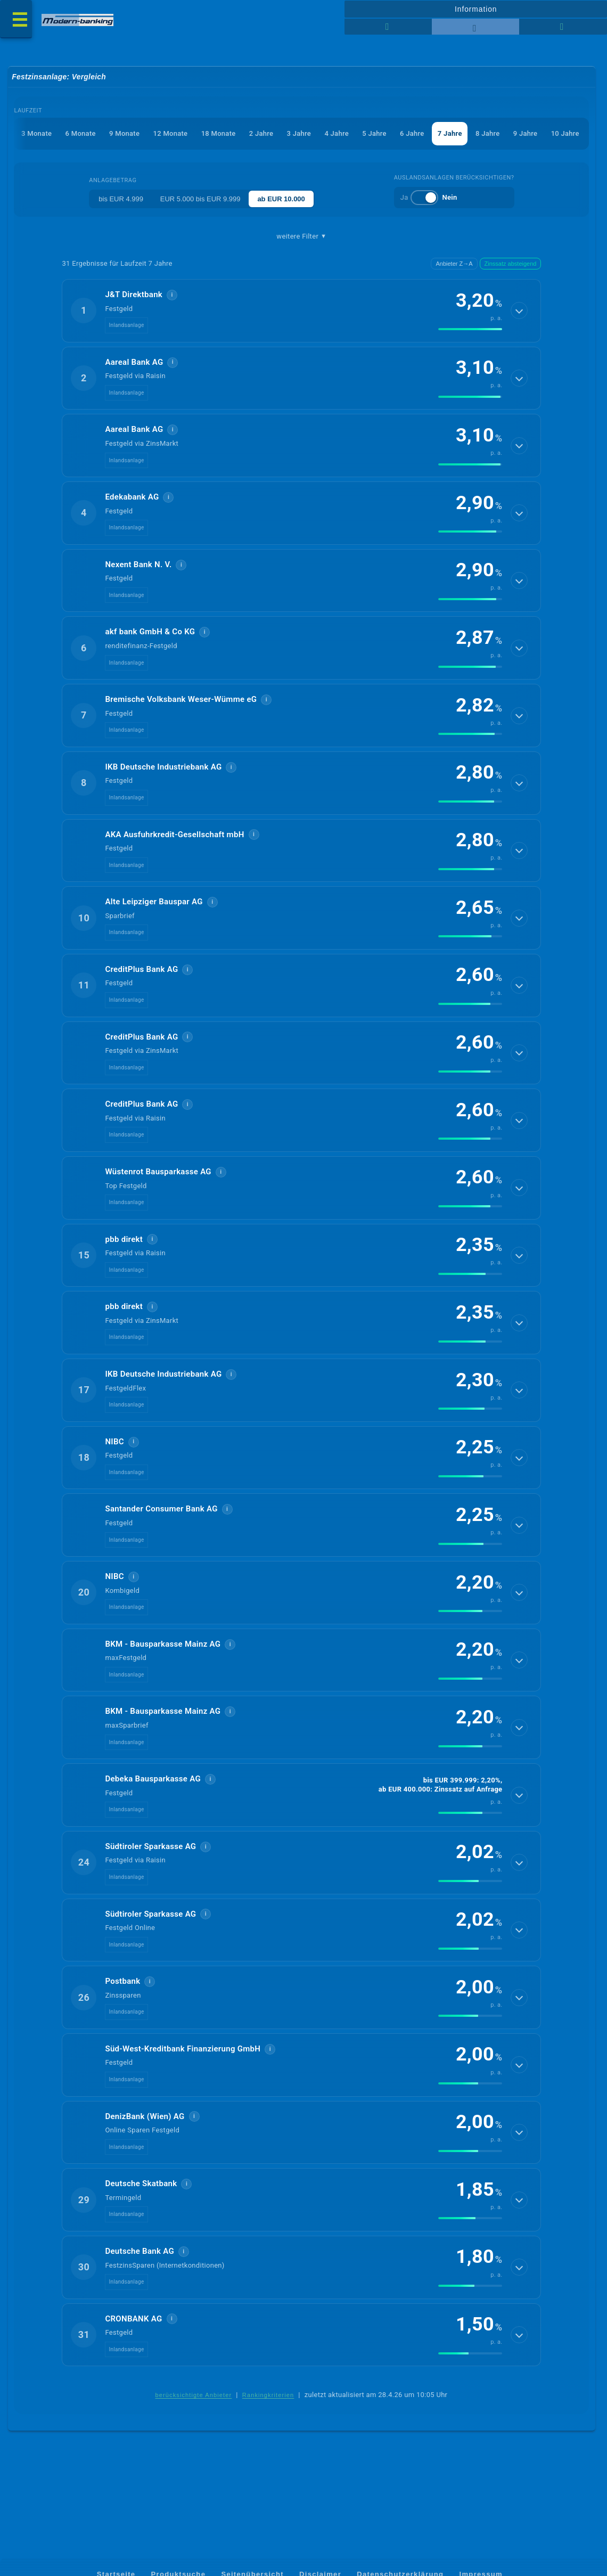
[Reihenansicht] (388, 27)
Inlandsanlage (126, 326)
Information (476, 9)
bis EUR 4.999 (121, 199)
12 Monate (169, 134)
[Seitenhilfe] (562, 27)
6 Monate (79, 134)
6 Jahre (411, 134)
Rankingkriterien (268, 2422)
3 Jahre (298, 134)
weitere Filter (301, 237)
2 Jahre (260, 134)
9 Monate (123, 134)
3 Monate (35, 134)
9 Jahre (525, 134)
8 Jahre (487, 134)
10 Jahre (565, 134)
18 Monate (217, 134)
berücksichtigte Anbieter (193, 2422)
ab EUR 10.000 (282, 199)
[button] (301, 311)
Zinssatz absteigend (511, 264)
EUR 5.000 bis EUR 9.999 (200, 199)
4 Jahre (336, 134)
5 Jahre (374, 134)
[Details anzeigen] (519, 311)
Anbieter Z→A (454, 264)
